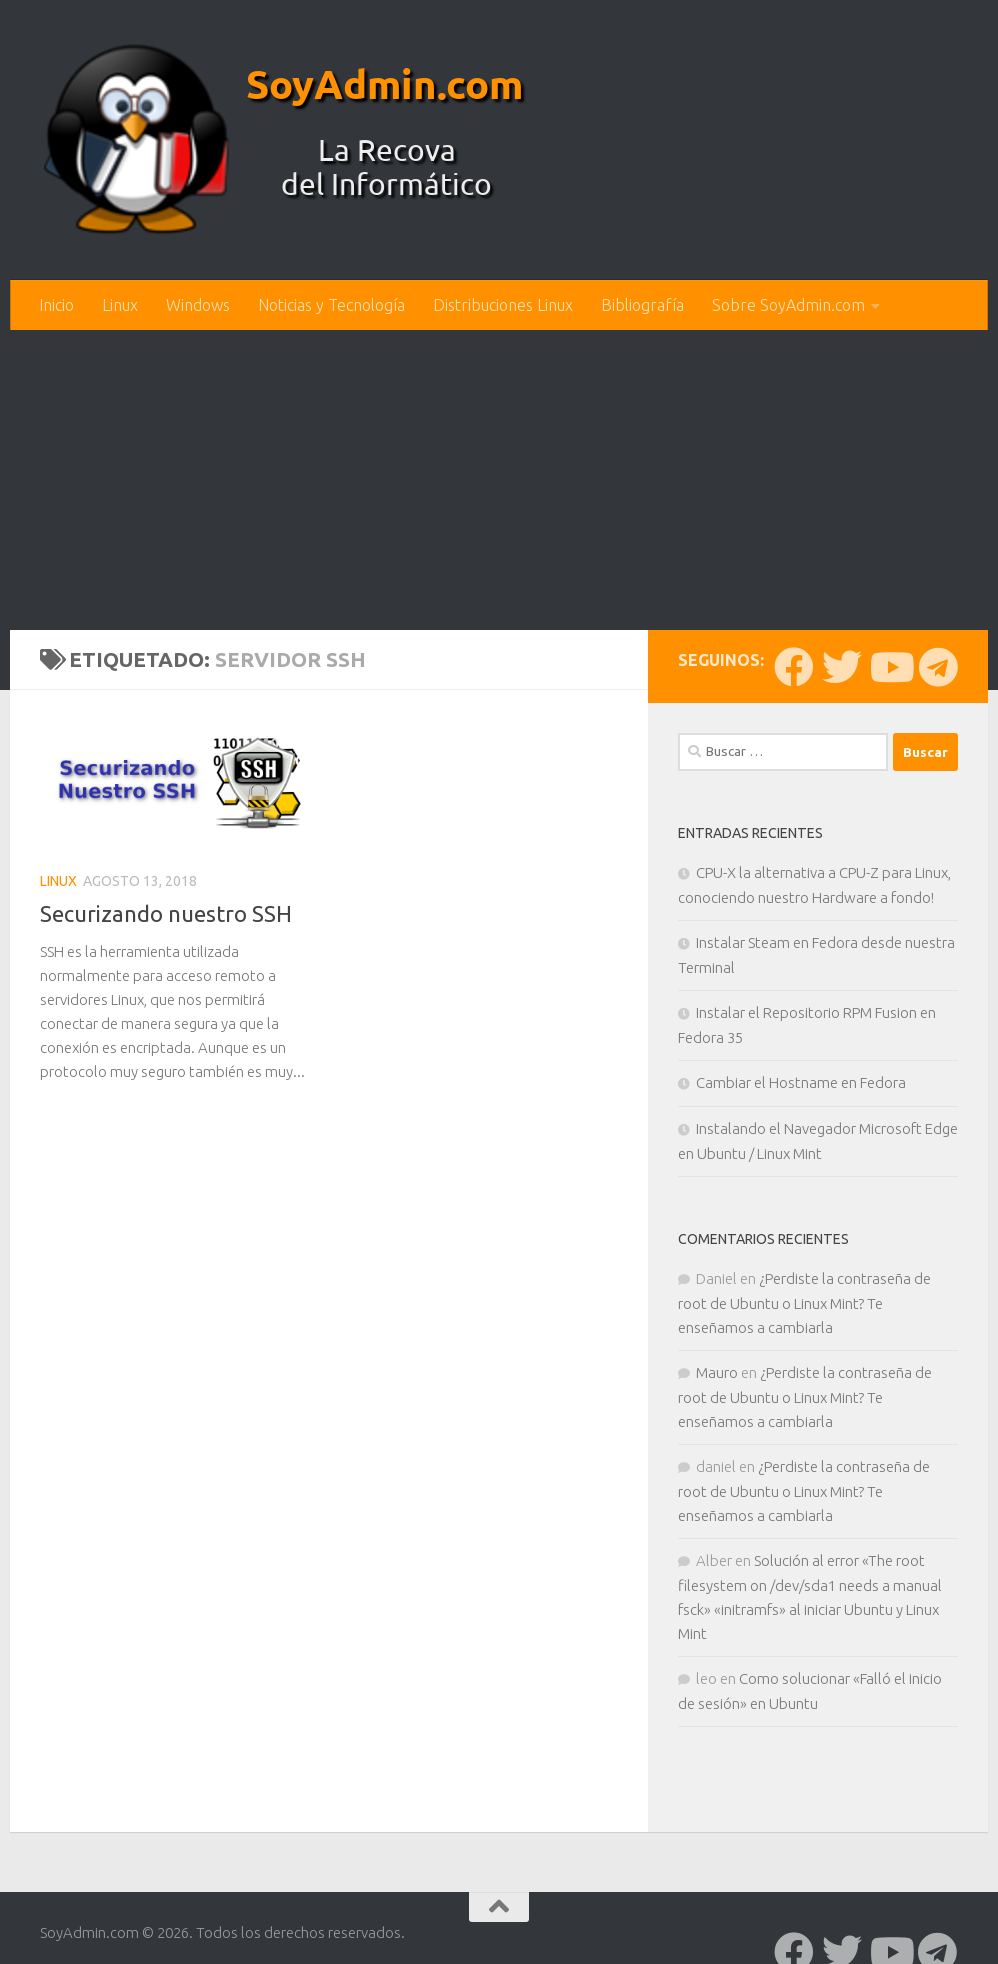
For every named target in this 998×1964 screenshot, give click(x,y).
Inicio (56, 305)
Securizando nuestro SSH (166, 913)
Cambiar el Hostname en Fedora (801, 1082)
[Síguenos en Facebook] (794, 667)
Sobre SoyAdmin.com (788, 305)
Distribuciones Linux (503, 305)
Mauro (717, 1372)
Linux (120, 305)
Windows (198, 305)
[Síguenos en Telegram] (938, 667)
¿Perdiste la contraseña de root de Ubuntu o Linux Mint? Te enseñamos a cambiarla (804, 1303)
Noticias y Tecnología (331, 305)
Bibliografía (642, 305)
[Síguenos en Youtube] (890, 667)
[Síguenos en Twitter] (842, 667)
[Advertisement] (499, 480)
